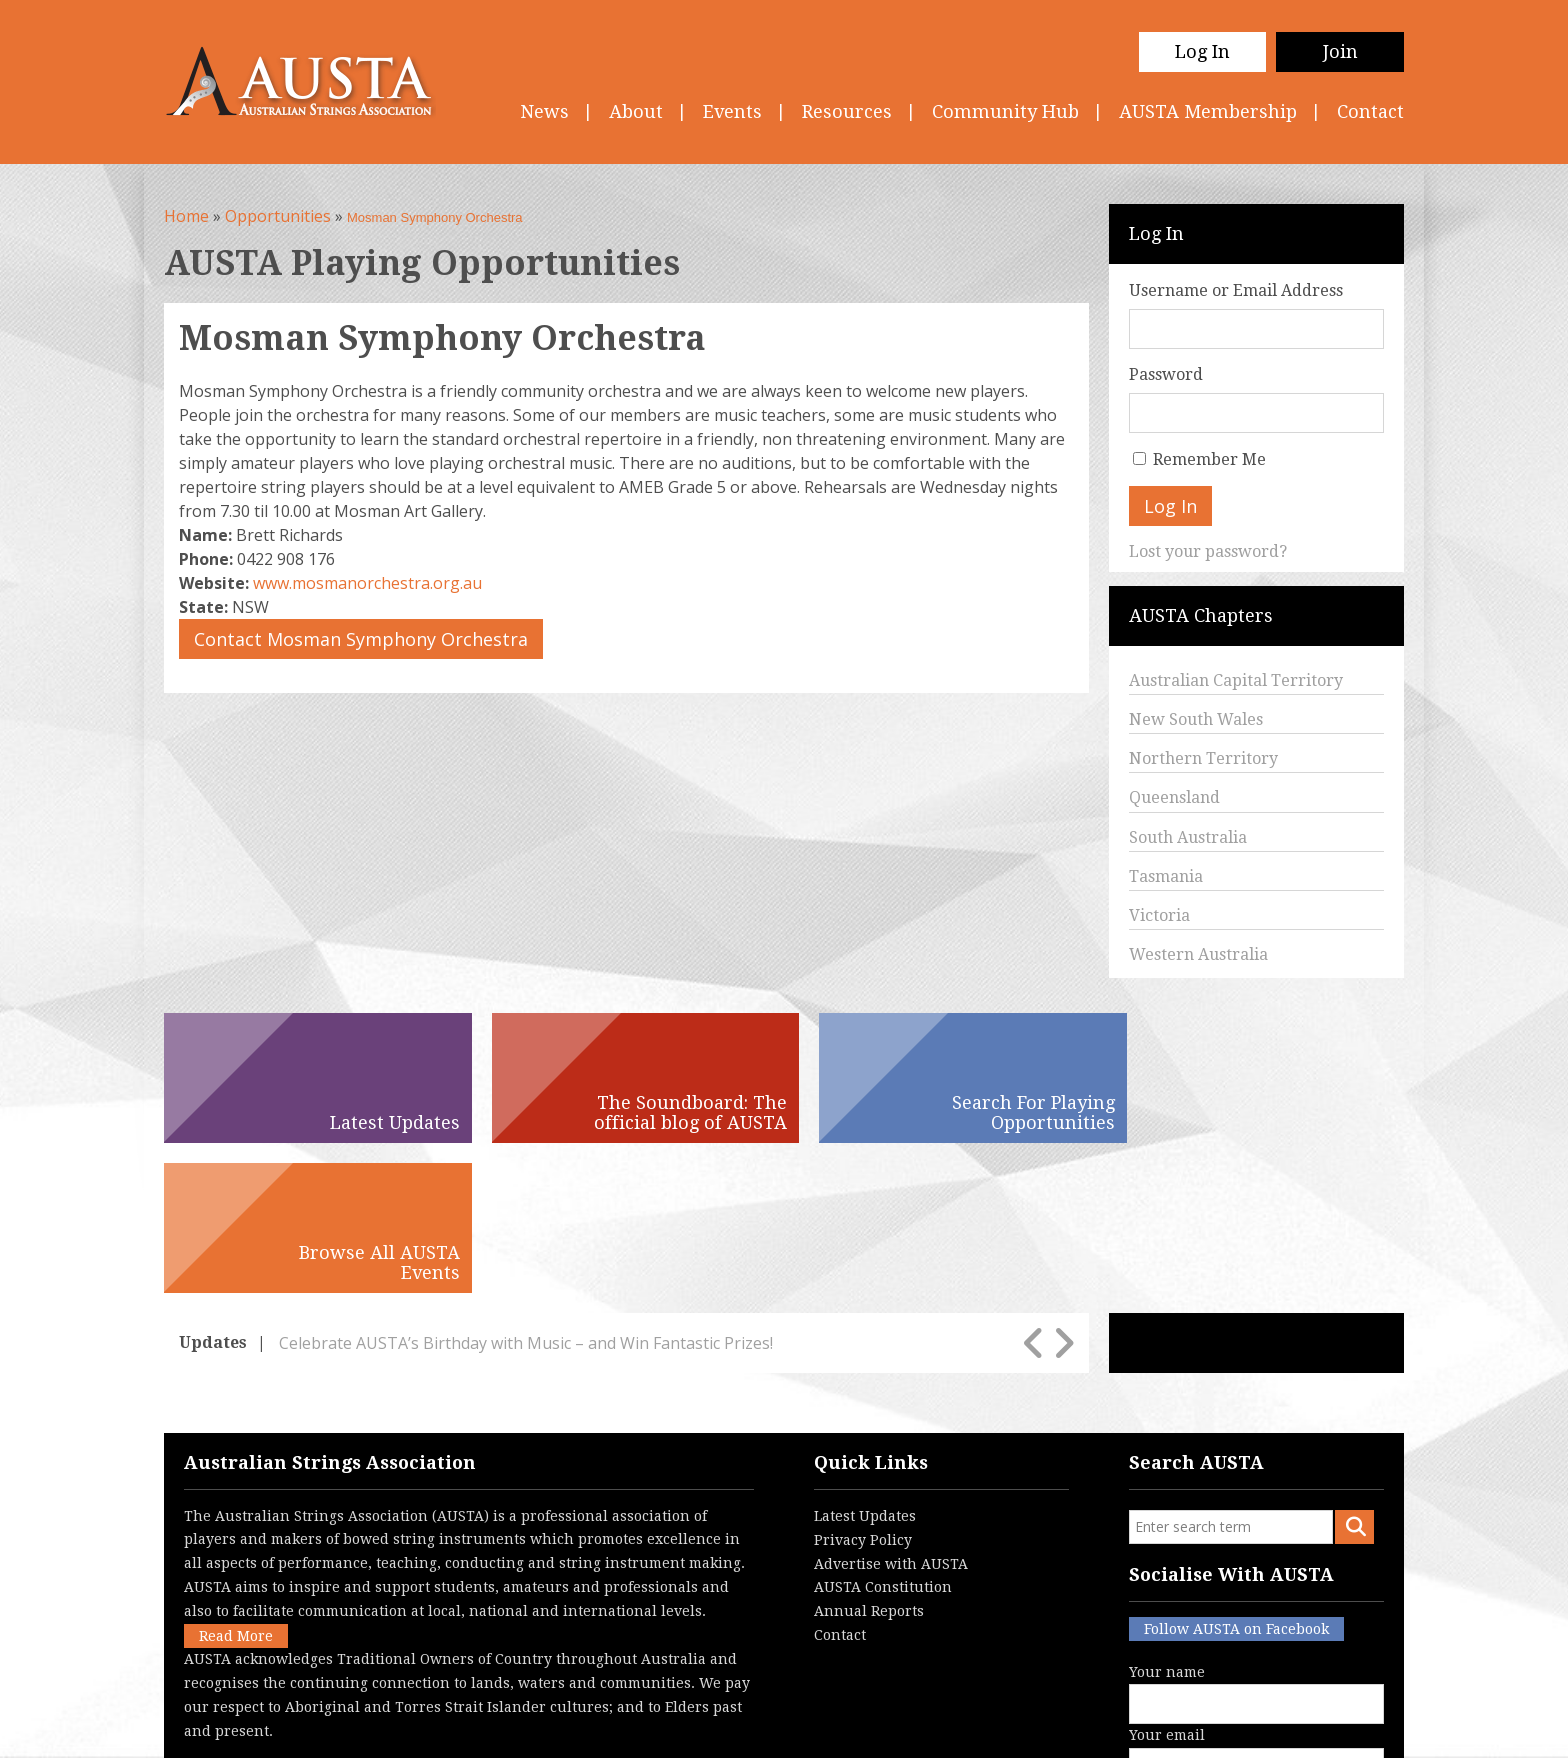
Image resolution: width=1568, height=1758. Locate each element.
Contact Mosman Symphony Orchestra (361, 639)
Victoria (1159, 915)
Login (888, 1727)
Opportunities (278, 216)
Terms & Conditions (694, 1727)
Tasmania (1166, 876)
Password (1166, 374)
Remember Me (1209, 459)
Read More (236, 1486)
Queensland (1174, 797)
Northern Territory (1203, 758)
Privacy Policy (863, 1390)
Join (1340, 51)
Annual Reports (869, 1461)
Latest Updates (865, 1366)
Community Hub (1005, 111)
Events (732, 111)
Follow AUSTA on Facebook (1236, 1479)
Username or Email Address (1236, 290)
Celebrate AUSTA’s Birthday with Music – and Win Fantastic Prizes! (526, 1193)
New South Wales (1196, 719)
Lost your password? (1208, 551)
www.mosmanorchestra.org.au (367, 583)
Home (186, 216)
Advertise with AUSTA (891, 1414)
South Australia (1188, 837)
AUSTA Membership (1208, 111)
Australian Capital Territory (1236, 680)
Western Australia (1198, 954)
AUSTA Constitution (883, 1437)
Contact (1370, 111)
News (544, 111)
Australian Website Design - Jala (1281, 1727)
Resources (847, 111)
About (636, 111)
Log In (1202, 51)
